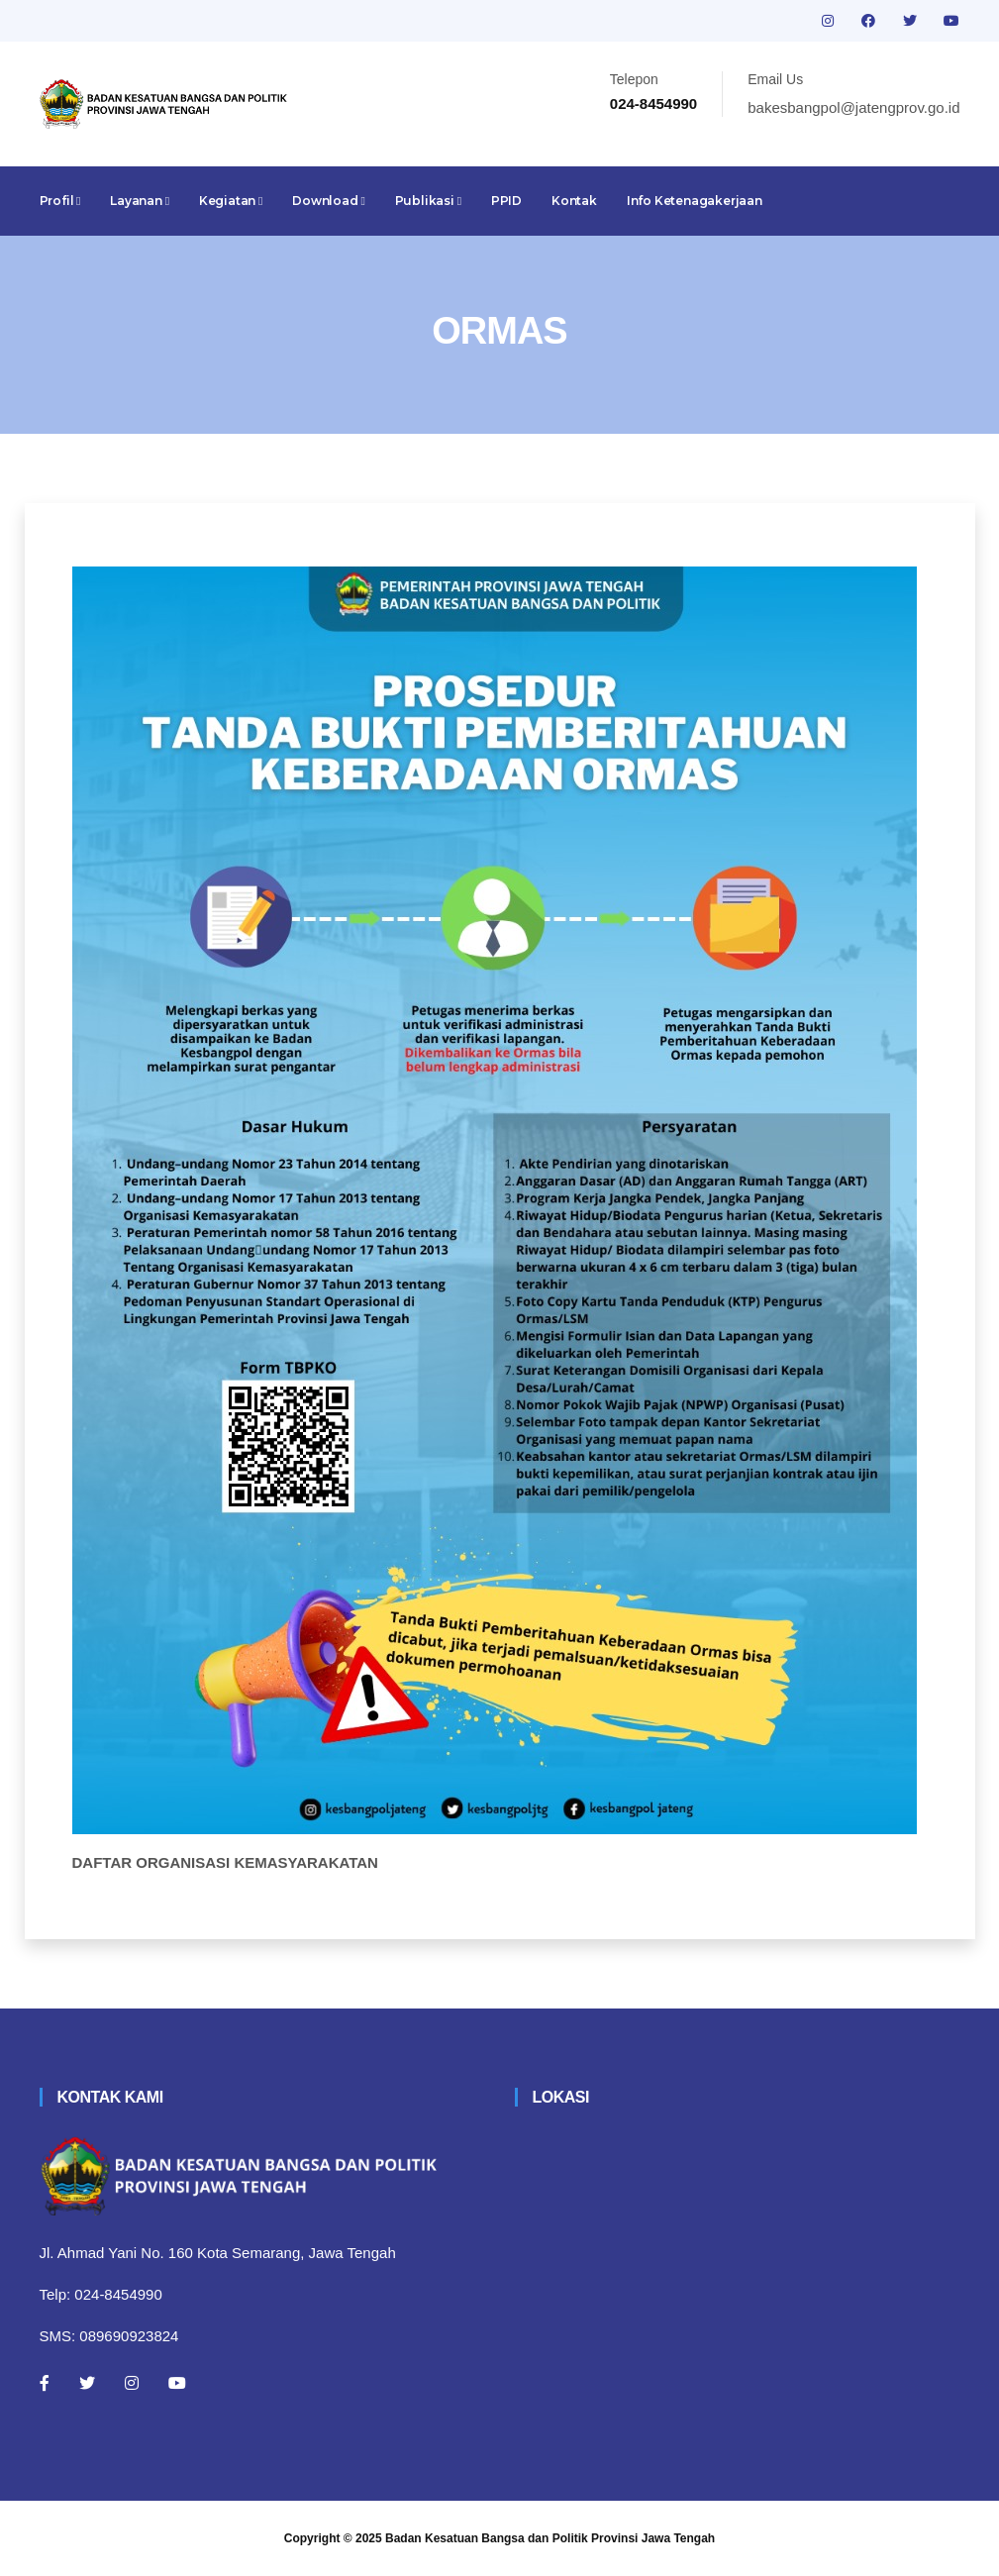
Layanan (139, 200)
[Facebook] (44, 2383)
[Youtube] (177, 2383)
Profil (60, 200)
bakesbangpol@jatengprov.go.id (853, 107)
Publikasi (428, 200)
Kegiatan (230, 200)
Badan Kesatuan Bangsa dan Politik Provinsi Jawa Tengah (550, 2538)
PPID (506, 200)
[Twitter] (87, 2383)
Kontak (574, 200)
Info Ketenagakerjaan (694, 200)
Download (328, 200)
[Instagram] (131, 2383)
